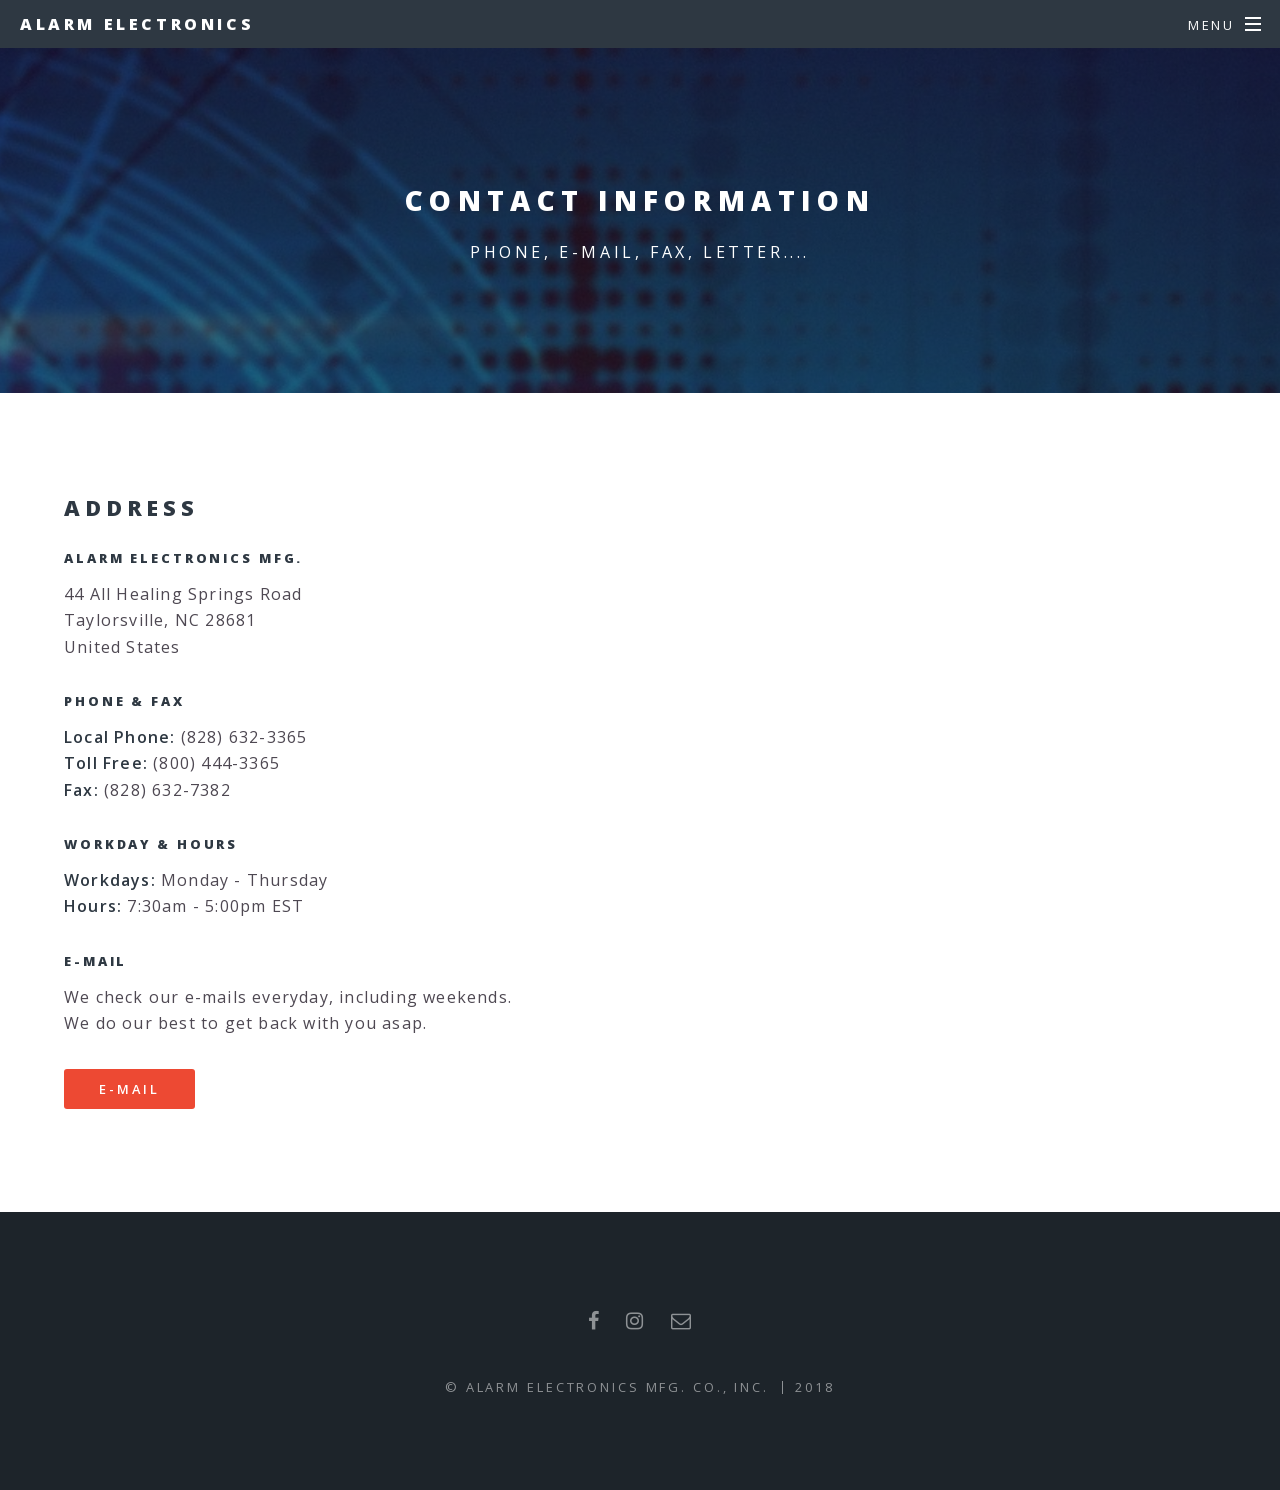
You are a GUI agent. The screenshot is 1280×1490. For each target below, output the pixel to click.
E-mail (129, 1089)
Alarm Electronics (137, 24)
